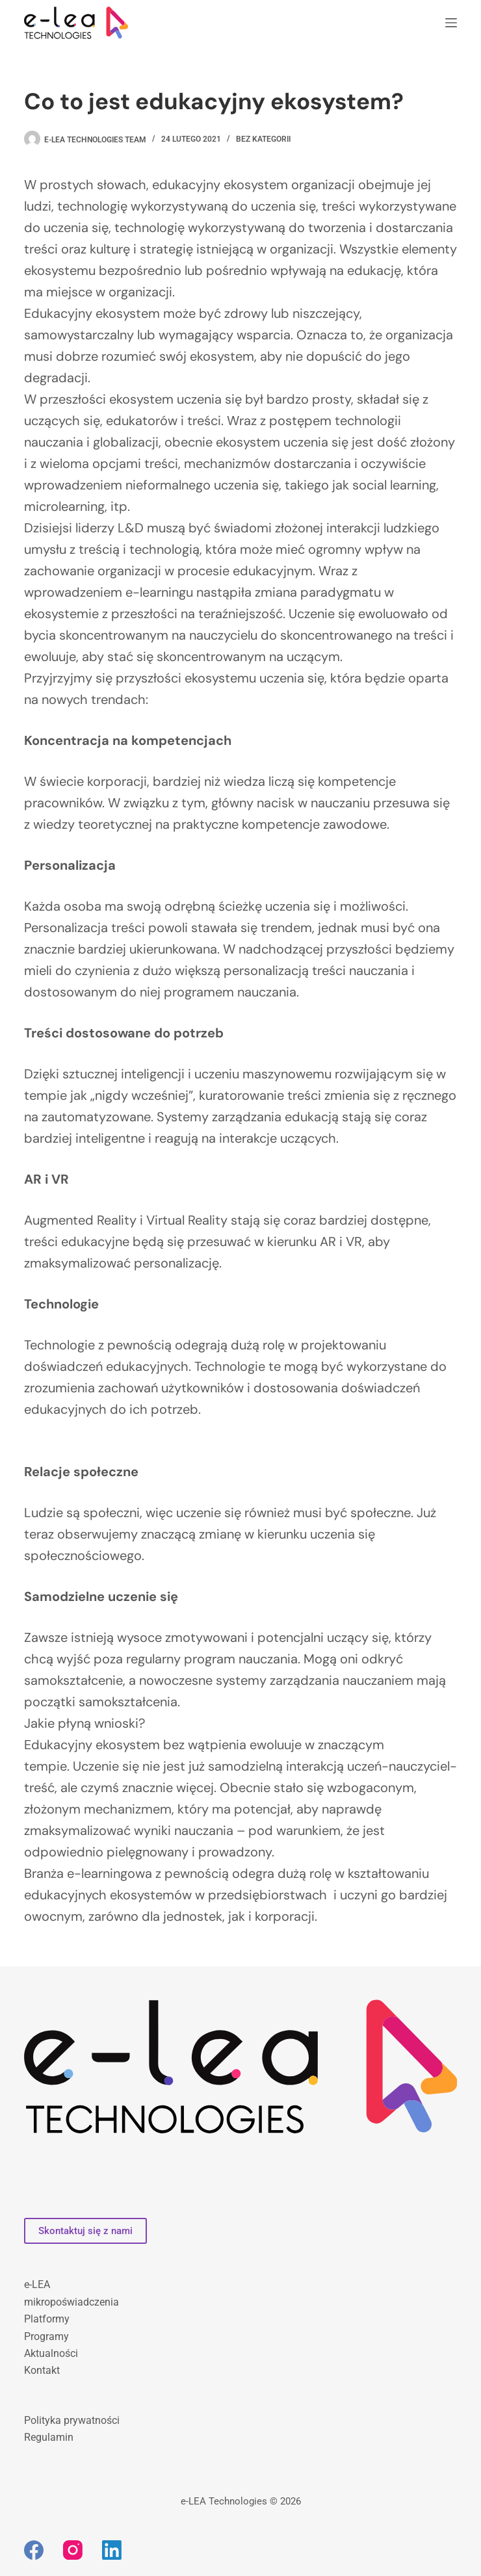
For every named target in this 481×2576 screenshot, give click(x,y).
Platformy (47, 2319)
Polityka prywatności (72, 2420)
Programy (46, 2336)
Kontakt (42, 2370)
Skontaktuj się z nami (85, 2231)
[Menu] (451, 23)
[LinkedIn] (112, 2550)
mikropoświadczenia (71, 2302)
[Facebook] (34, 2550)
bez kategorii (263, 139)
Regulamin (48, 2437)
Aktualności (51, 2353)
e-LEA (37, 2284)
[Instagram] (73, 2550)
